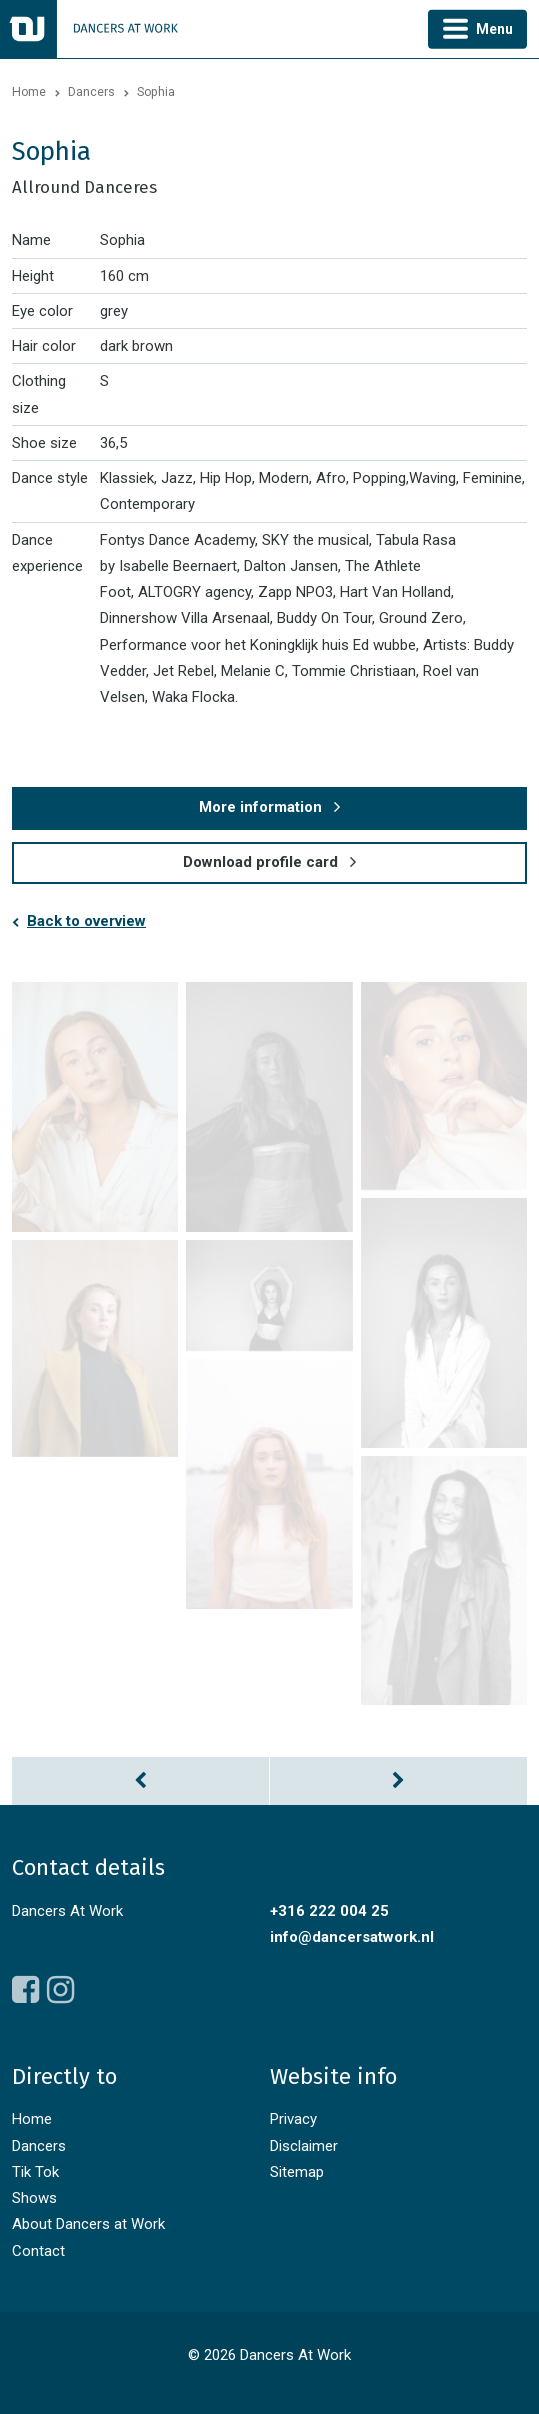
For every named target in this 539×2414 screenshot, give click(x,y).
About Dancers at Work (88, 2224)
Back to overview (86, 921)
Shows (34, 2198)
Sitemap (297, 2172)
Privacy (293, 2119)
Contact (38, 2251)
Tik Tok (35, 2172)
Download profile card (260, 862)
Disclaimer (304, 2146)
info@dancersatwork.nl (352, 1937)
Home (29, 92)
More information (260, 807)
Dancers (91, 92)
